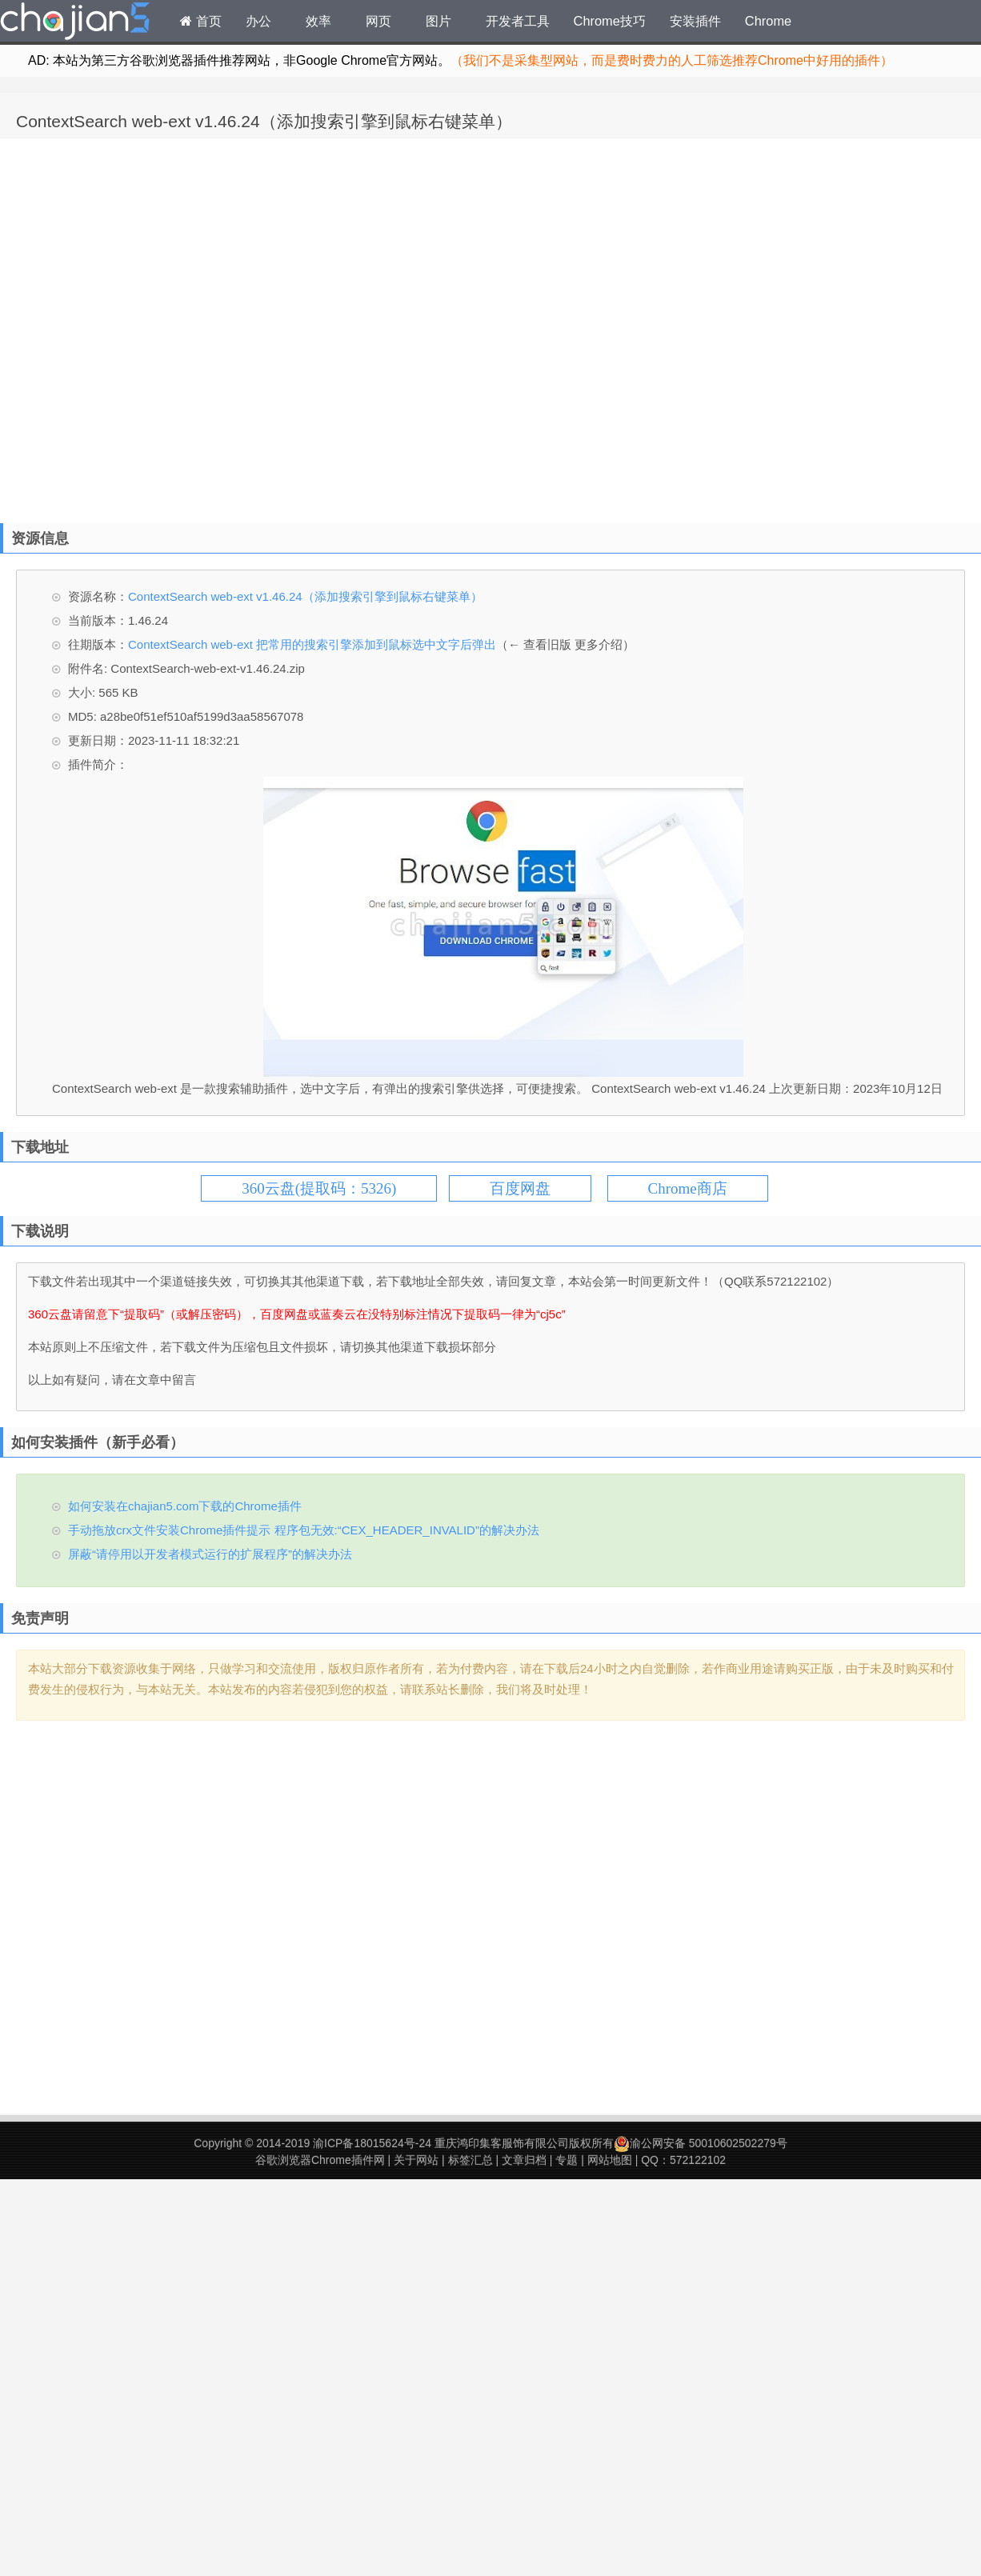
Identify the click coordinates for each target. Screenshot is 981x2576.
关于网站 (416, 2160)
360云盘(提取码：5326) (319, 1188)
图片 (438, 21)
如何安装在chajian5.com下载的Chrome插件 (185, 1506)
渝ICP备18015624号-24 (372, 2143)
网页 (378, 21)
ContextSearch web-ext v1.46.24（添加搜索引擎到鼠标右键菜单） (264, 121)
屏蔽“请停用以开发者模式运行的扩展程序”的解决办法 (210, 1554)
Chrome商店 (687, 1188)
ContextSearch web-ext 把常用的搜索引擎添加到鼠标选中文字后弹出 (312, 644)
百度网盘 (520, 1188)
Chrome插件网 (75, 23)
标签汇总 (470, 2160)
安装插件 (695, 21)
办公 (258, 21)
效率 (318, 21)
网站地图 (609, 2160)
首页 (201, 21)
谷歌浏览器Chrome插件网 (320, 2160)
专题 (566, 2160)
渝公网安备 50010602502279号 (700, 2143)
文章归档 (524, 2160)
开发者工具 (518, 21)
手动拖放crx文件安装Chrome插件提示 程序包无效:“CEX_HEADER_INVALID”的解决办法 (303, 1530)
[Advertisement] (180, 326)
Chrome (768, 21)
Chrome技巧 (610, 21)
